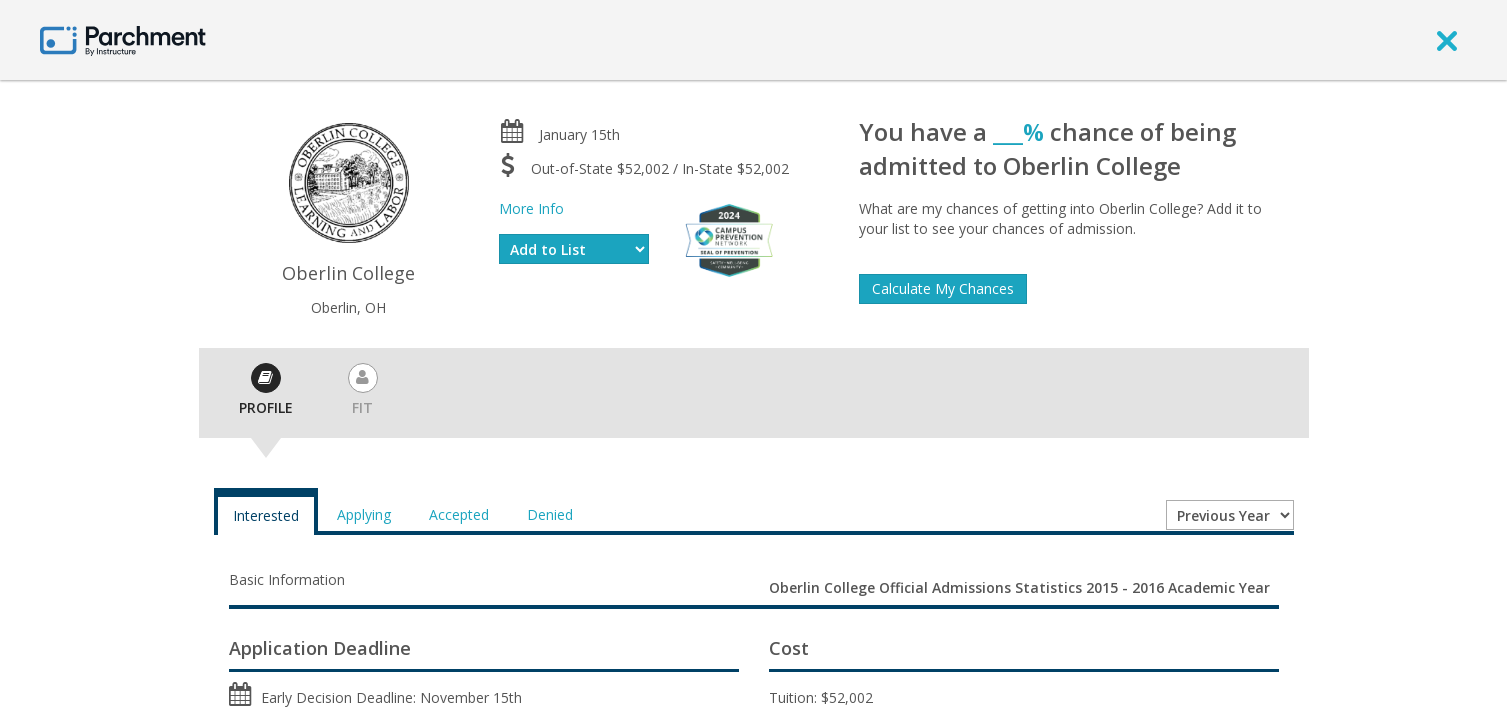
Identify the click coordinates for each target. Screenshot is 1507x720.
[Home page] (123, 39)
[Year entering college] (1230, 515)
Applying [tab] (364, 514)
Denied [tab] (550, 514)
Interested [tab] (266, 515)
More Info (531, 208)
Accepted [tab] (459, 514)
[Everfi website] (729, 238)
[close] (1447, 40)
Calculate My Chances (943, 288)
